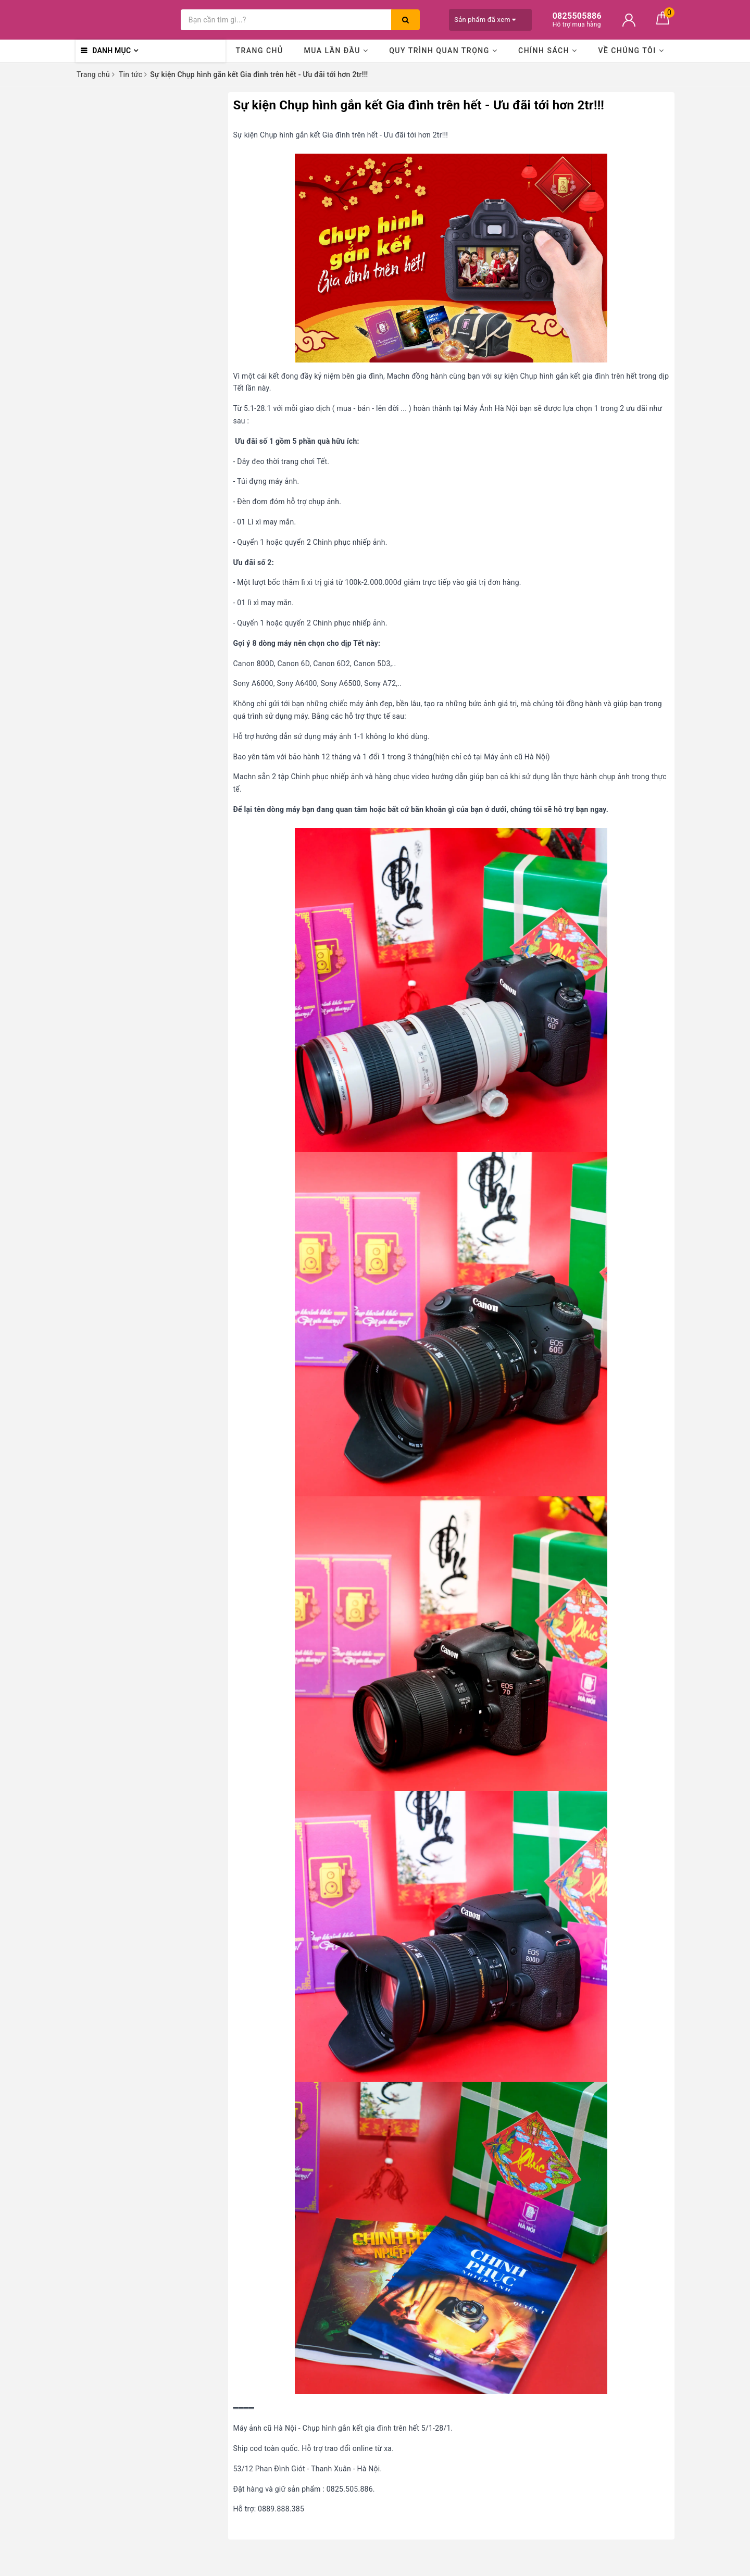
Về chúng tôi (631, 50)
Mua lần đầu (336, 50)
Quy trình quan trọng (443, 50)
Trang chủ (259, 50)
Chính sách (548, 50)
